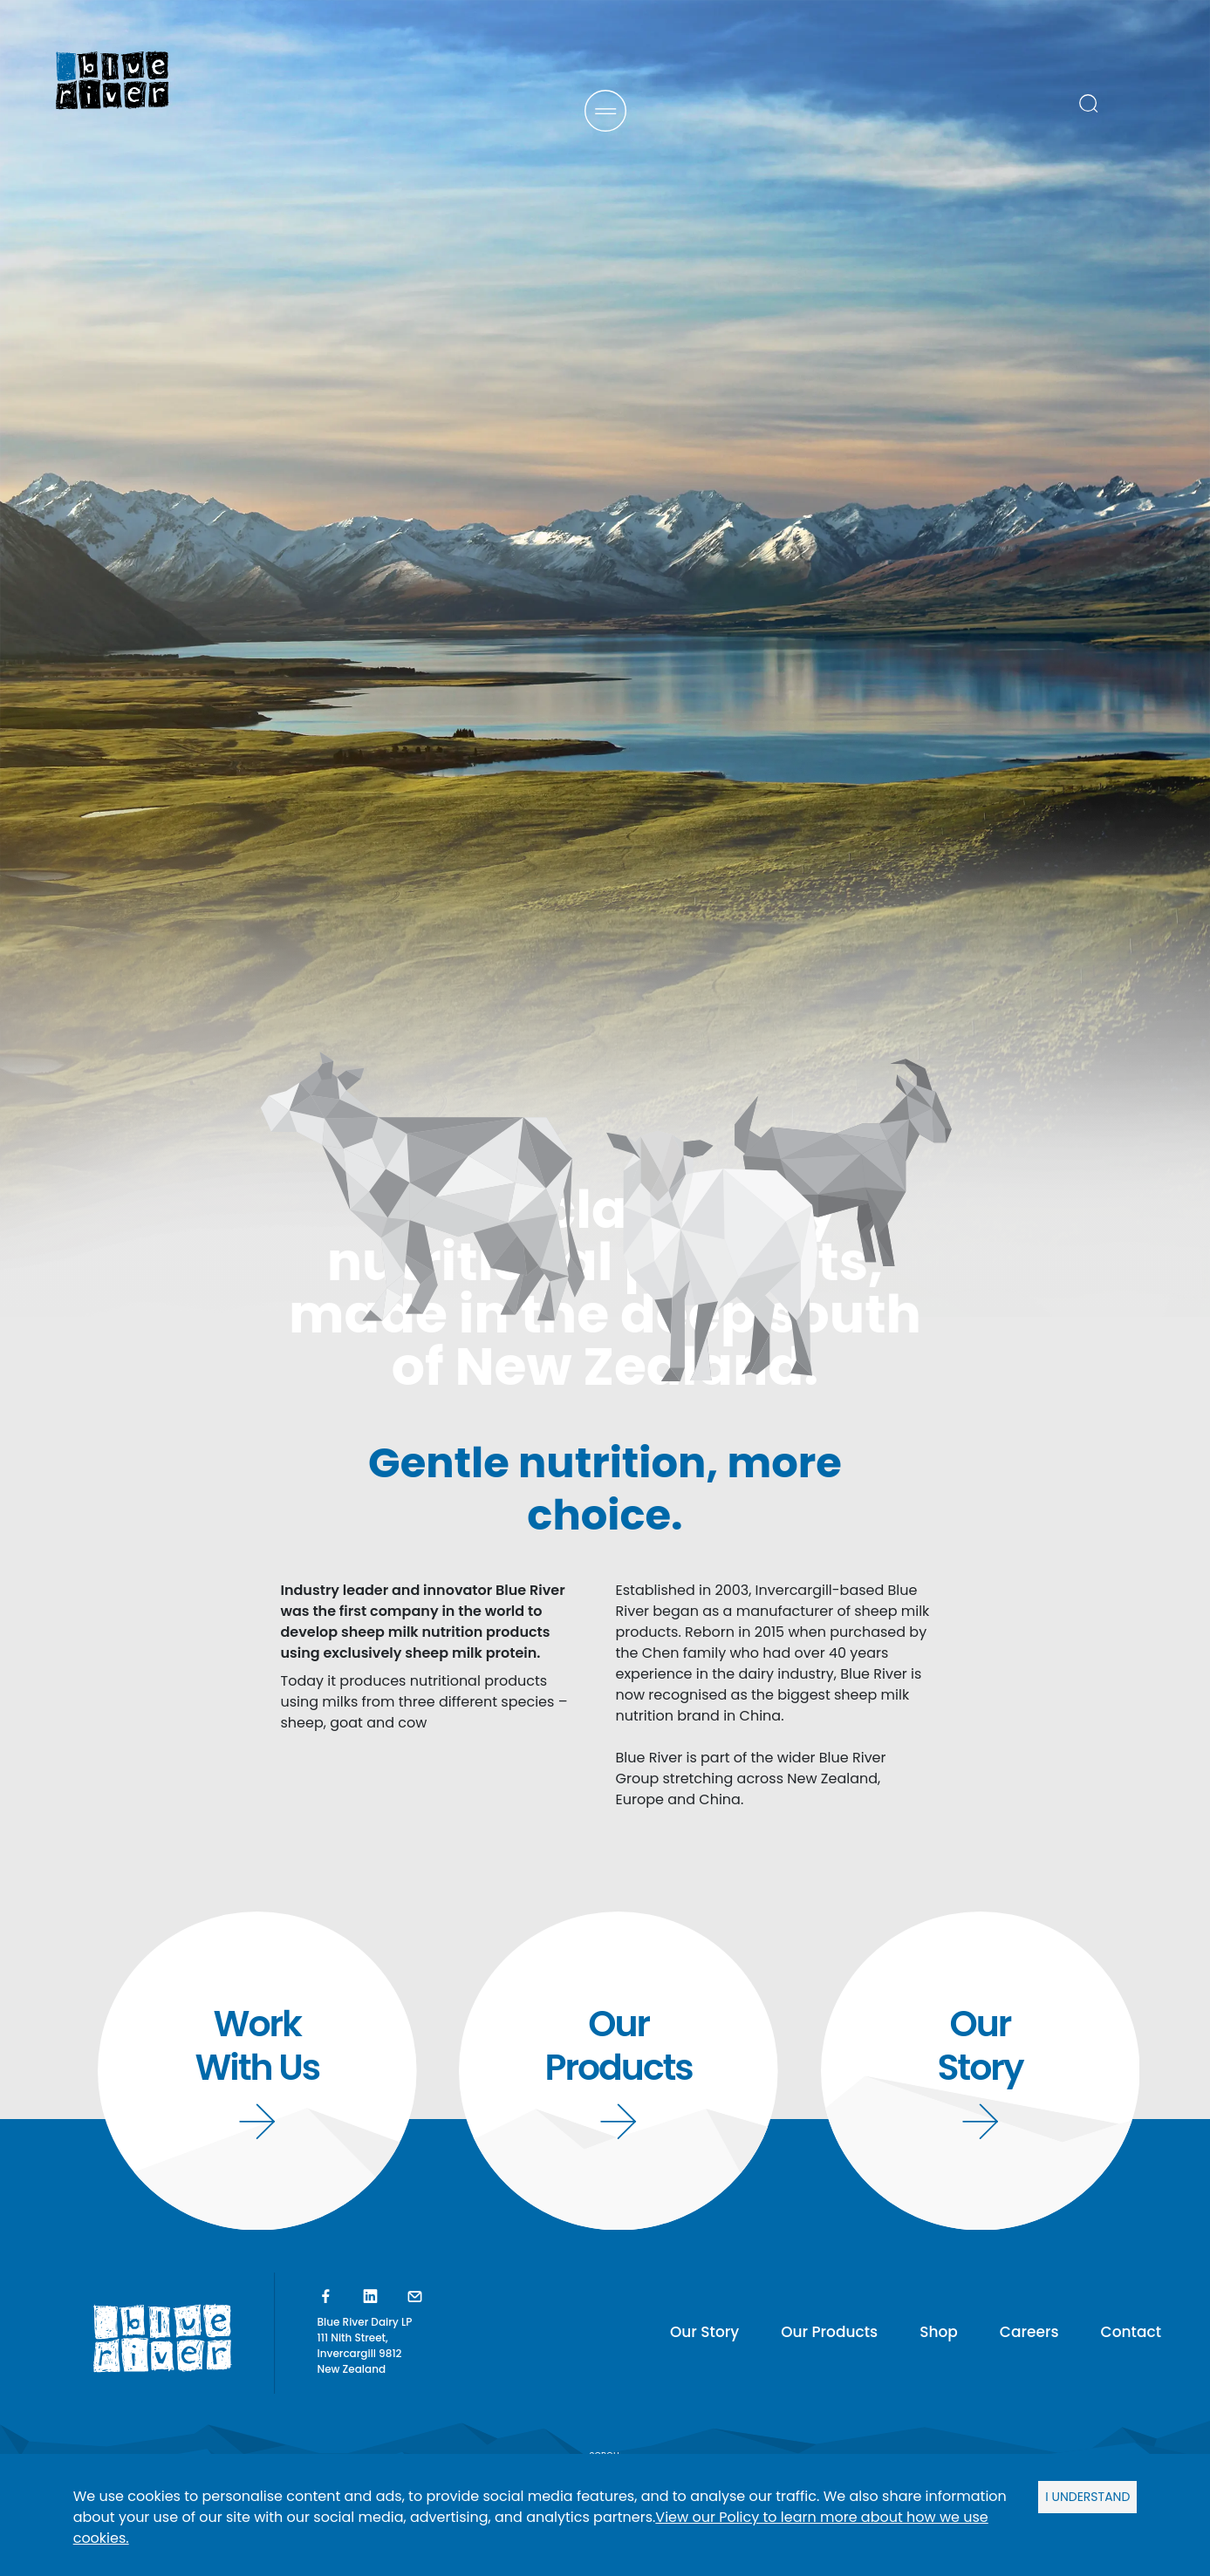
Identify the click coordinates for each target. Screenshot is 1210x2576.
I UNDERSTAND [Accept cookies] (1087, 2496)
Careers (1029, 2331)
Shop (938, 2331)
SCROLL (604, 2341)
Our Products (829, 2331)
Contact (1131, 2331)
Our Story (704, 2331)
